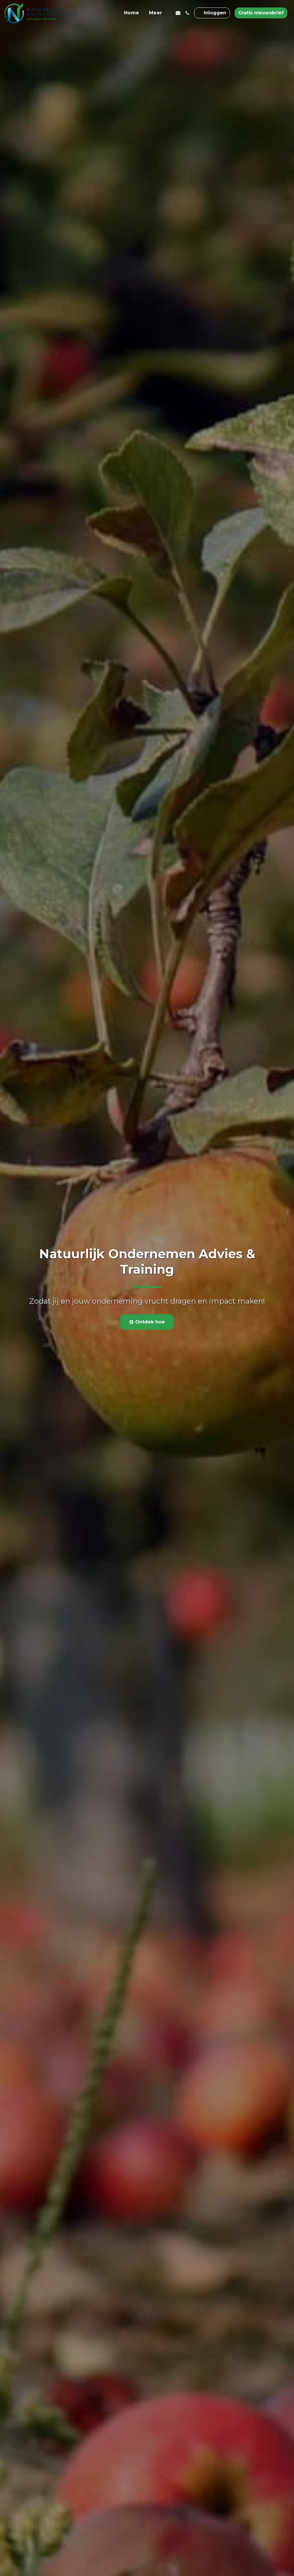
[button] (178, 13)
